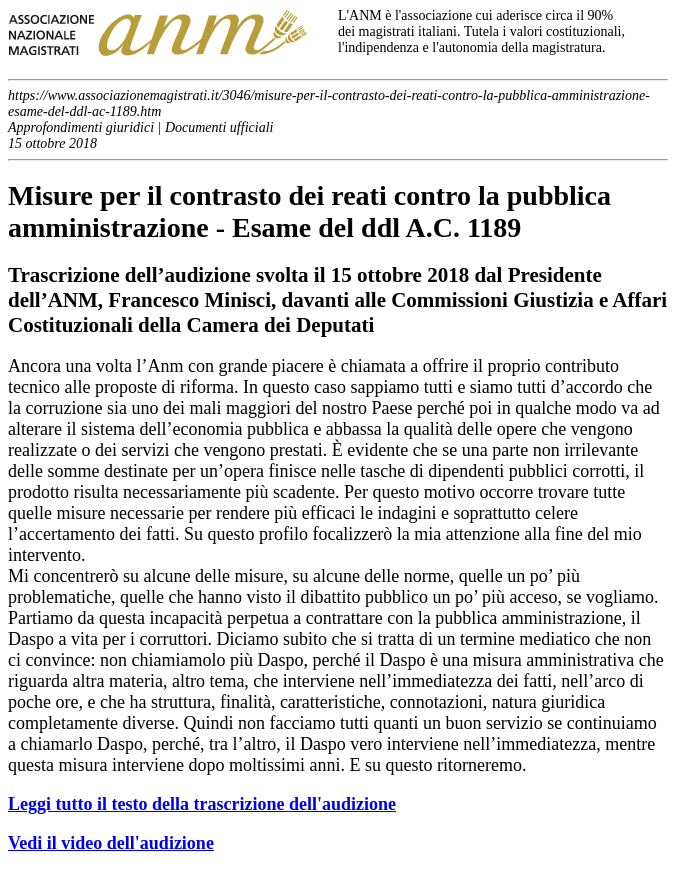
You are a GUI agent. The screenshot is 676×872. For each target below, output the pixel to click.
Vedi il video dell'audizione (111, 843)
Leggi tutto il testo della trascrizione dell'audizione (202, 804)
